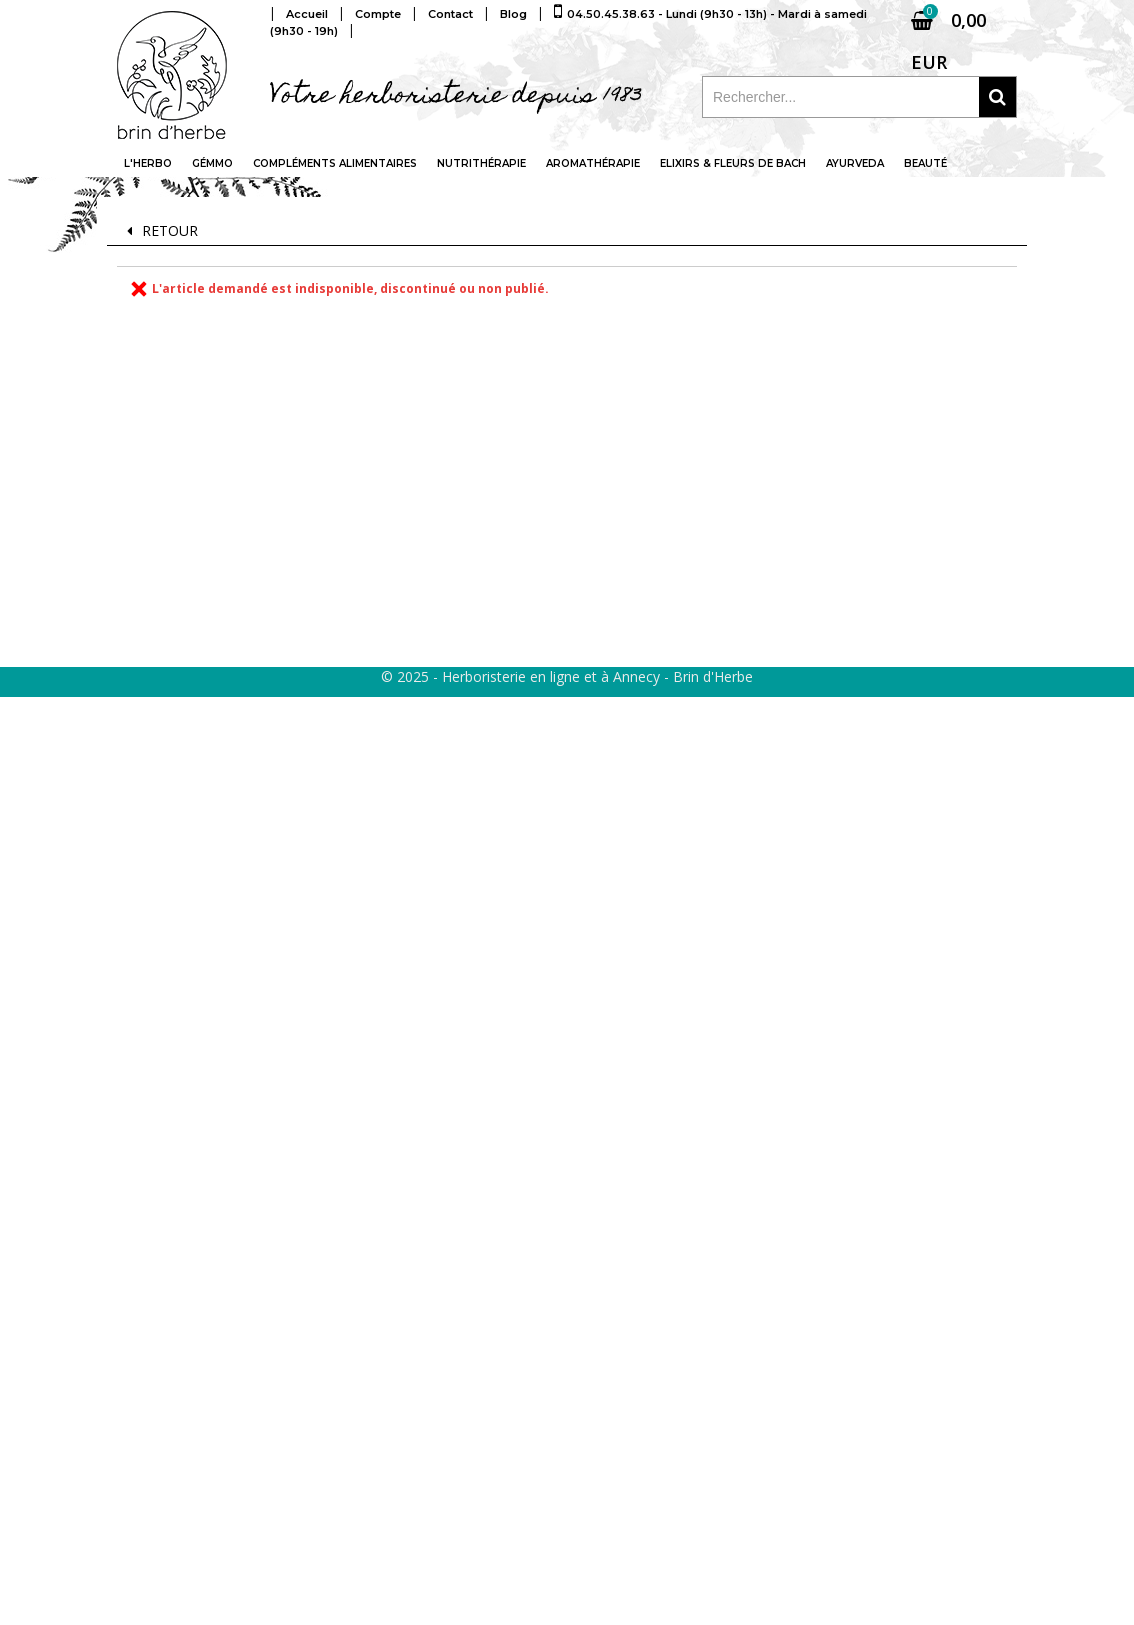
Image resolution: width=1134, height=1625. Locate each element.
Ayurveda (855, 163)
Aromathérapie (593, 163)
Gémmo (212, 163)
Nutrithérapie (481, 163)
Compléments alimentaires (335, 163)
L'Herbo (148, 163)
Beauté (925, 163)
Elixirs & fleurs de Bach (733, 163)
